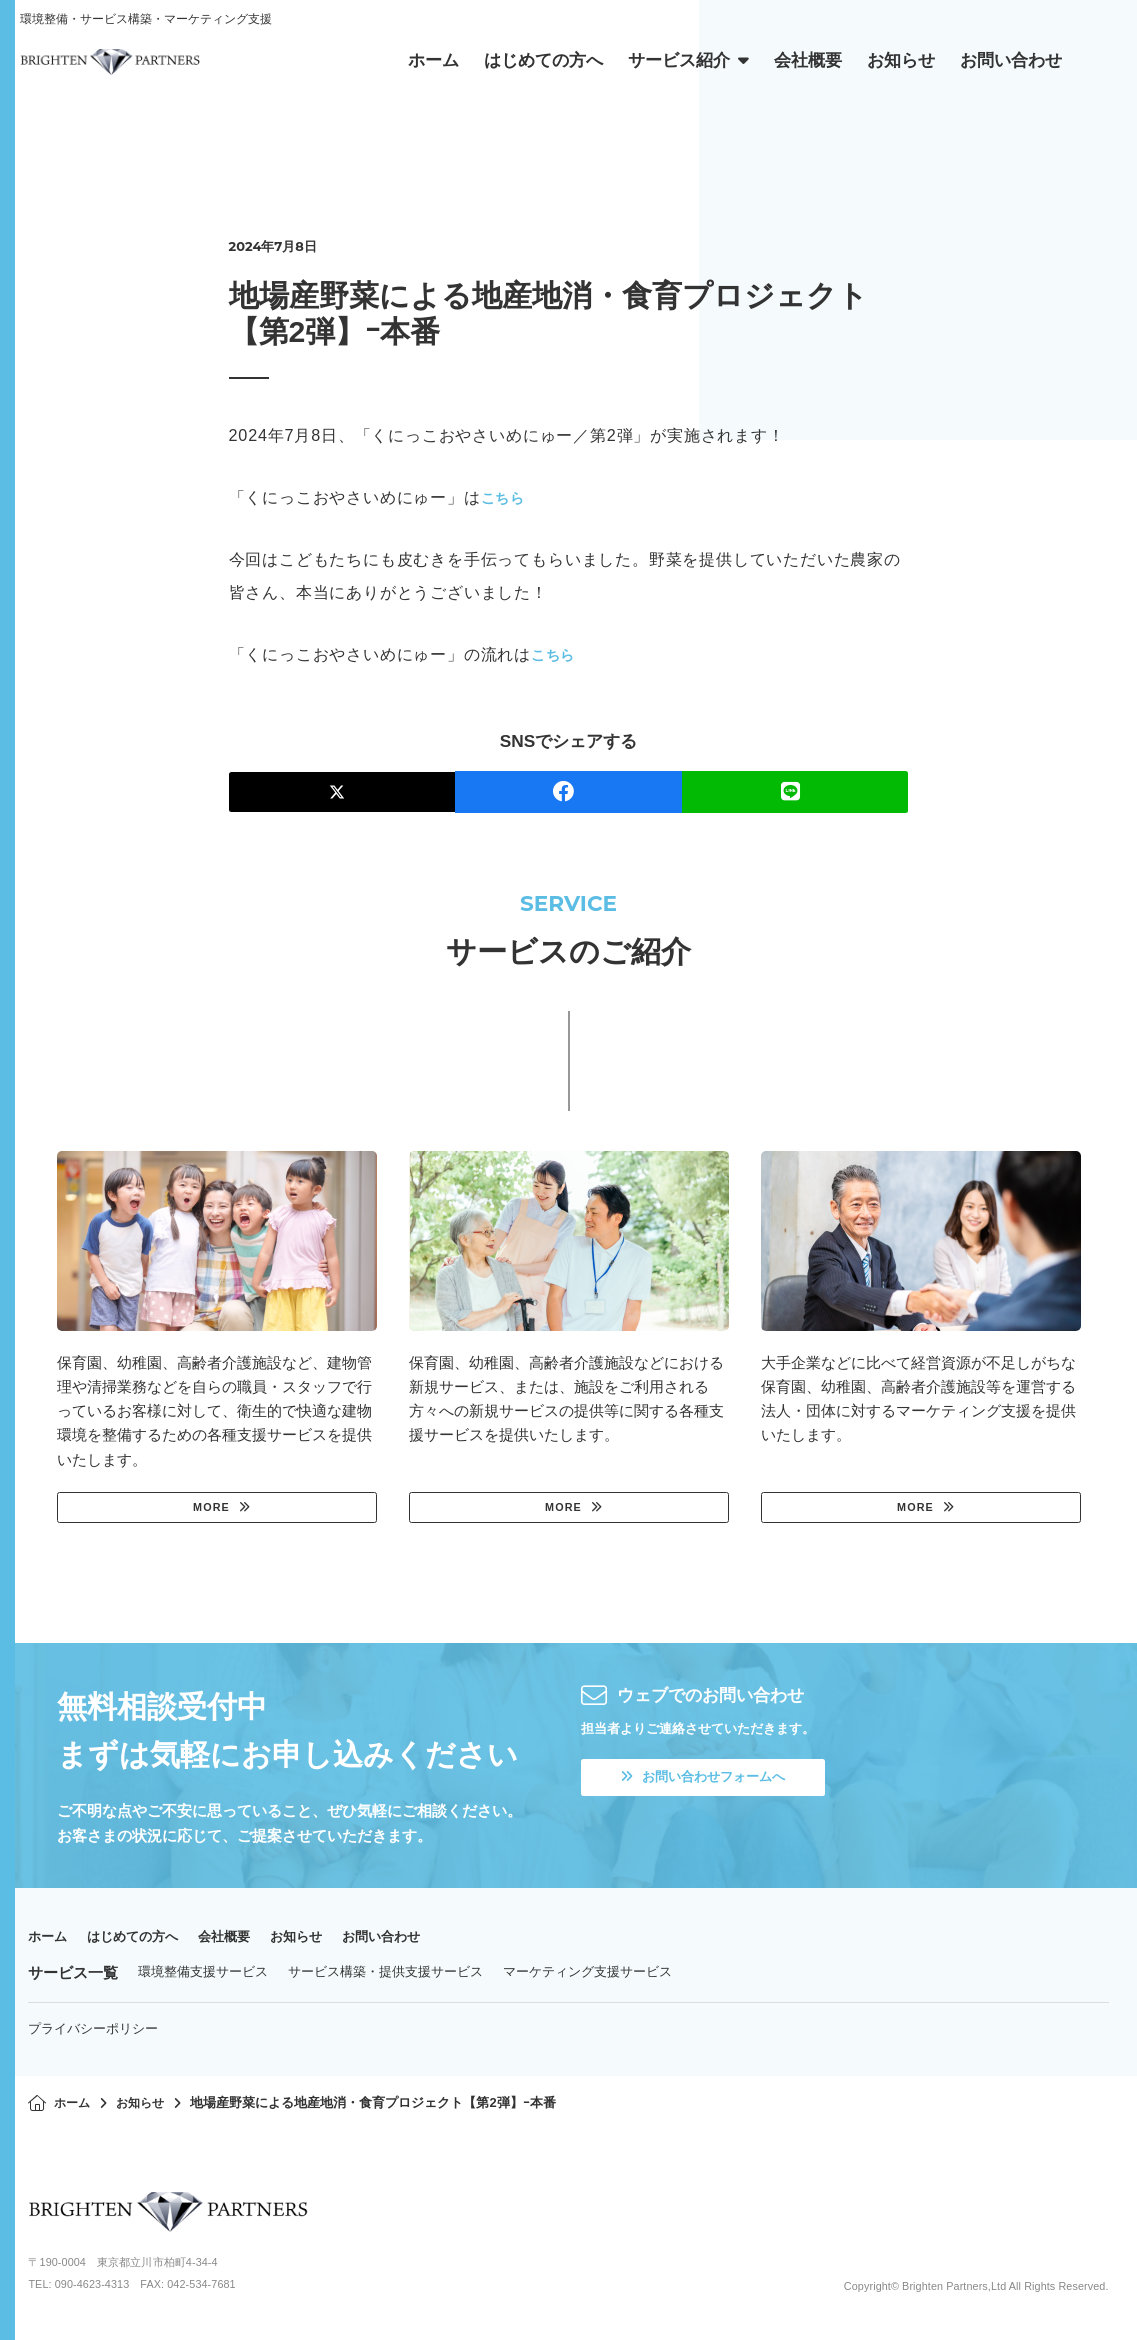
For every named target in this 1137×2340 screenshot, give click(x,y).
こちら (506, 497)
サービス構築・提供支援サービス (385, 1976)
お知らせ (328, 1940)
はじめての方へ (145, 1940)
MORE (209, 1509)
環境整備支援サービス (203, 1976)
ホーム (50, 1940)
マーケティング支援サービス (587, 1976)
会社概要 (248, 1940)
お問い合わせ (423, 1940)
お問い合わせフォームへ (715, 1783)
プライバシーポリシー (93, 2032)
